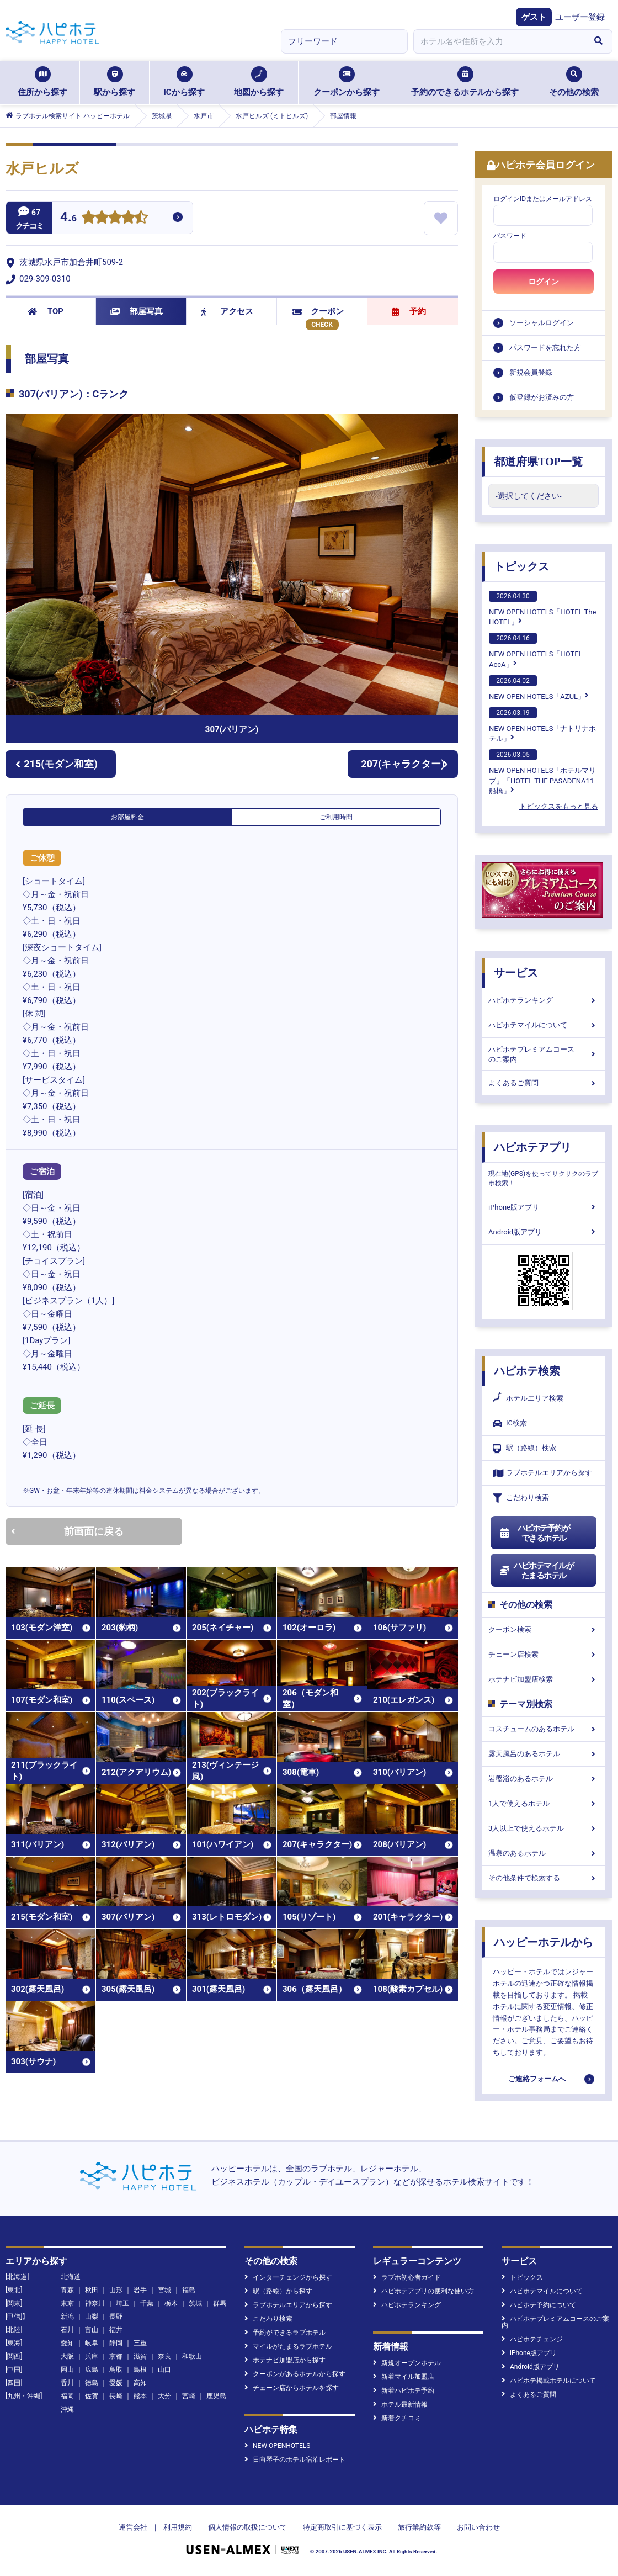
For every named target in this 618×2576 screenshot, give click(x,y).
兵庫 (91, 2356)
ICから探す (183, 81)
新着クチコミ (397, 2418)
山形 (115, 2290)
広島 (91, 2369)
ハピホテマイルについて (543, 1025)
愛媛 (115, 2383)
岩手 (140, 2290)
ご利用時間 (336, 817)
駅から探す (114, 81)
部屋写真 (136, 311)
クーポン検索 (543, 1629)
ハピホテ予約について (539, 2305)
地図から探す (259, 81)
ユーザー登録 (580, 17)
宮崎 (188, 2396)
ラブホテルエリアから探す (542, 1473)
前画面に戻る (67, 1531)
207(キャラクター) (404, 764)
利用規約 (177, 2527)
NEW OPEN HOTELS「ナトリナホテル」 (542, 725)
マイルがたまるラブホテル (288, 2346)
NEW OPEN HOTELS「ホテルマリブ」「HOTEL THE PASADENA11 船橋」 (542, 771)
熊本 (140, 2396)
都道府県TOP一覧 (538, 461)
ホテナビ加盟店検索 (543, 1679)
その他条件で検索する (543, 1878)
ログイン (543, 281)
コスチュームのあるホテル (543, 1729)
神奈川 (95, 2303)
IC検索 (510, 1423)
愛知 (67, 2343)
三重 (140, 2343)
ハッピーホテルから (543, 1942)
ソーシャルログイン (541, 323)
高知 (140, 2383)
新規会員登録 (530, 372)
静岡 (115, 2343)
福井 (115, 2330)
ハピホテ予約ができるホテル (534, 1533)
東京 (67, 2303)
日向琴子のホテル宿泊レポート (294, 2459)
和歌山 (192, 2356)
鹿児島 (216, 2396)
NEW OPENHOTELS (277, 2446)
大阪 (67, 2356)
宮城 (164, 2290)
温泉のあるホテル (543, 1853)
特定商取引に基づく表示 (342, 2527)
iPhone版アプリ (543, 1207)
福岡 (67, 2396)
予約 (409, 311)
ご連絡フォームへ (537, 2079)
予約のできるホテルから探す (465, 81)
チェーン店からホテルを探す (291, 2388)
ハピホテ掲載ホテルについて (549, 2380)
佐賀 (91, 2396)
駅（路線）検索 (524, 1448)
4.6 (68, 218)
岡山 (67, 2369)
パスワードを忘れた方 (545, 347)
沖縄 (67, 2409)
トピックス (521, 566)
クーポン (318, 311)
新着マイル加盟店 (403, 2377)
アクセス (227, 311)
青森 (67, 2290)
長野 (115, 2316)
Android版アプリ (543, 1232)
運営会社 (133, 2527)
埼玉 (122, 2303)
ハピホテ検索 (527, 1371)
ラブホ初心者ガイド (407, 2277)
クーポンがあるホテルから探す (294, 2374)
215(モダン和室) (56, 764)
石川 (67, 2330)
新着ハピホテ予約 (403, 2390)
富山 (91, 2330)
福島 (188, 2290)
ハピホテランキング (543, 1000)
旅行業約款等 (419, 2527)
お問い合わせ (478, 2527)
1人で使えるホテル (543, 1803)
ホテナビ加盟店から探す (285, 2360)
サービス (516, 973)
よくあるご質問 (543, 1083)
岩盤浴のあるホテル (543, 1778)
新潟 (67, 2316)
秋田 (91, 2290)
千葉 (146, 2303)
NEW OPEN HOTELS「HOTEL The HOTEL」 (542, 608)
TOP (45, 311)
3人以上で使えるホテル (543, 1828)
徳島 (91, 2383)
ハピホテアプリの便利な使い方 (423, 2291)
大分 (164, 2396)
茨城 (195, 2303)
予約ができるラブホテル (285, 2332)
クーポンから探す (346, 81)
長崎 (115, 2396)
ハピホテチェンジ (532, 2339)
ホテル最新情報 (400, 2404)
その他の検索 (574, 81)
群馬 (219, 2303)
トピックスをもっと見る (558, 806)
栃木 (171, 2303)
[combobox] (498, 41)
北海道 (71, 2277)
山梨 (91, 2316)
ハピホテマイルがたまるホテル (536, 1571)
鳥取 (115, 2369)
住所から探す (42, 81)
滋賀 (140, 2356)
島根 (140, 2369)
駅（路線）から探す (278, 2291)
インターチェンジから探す (288, 2277)
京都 (115, 2356)
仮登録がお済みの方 (541, 397)
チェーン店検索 (543, 1654)
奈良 (164, 2356)
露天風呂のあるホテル (543, 1754)
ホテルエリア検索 (528, 1398)
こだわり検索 (521, 1498)
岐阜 (91, 2343)
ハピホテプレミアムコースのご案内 (543, 1054)
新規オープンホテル (407, 2363)
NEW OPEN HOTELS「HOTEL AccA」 (536, 650)
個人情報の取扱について (247, 2527)
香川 (67, 2383)
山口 (164, 2369)
